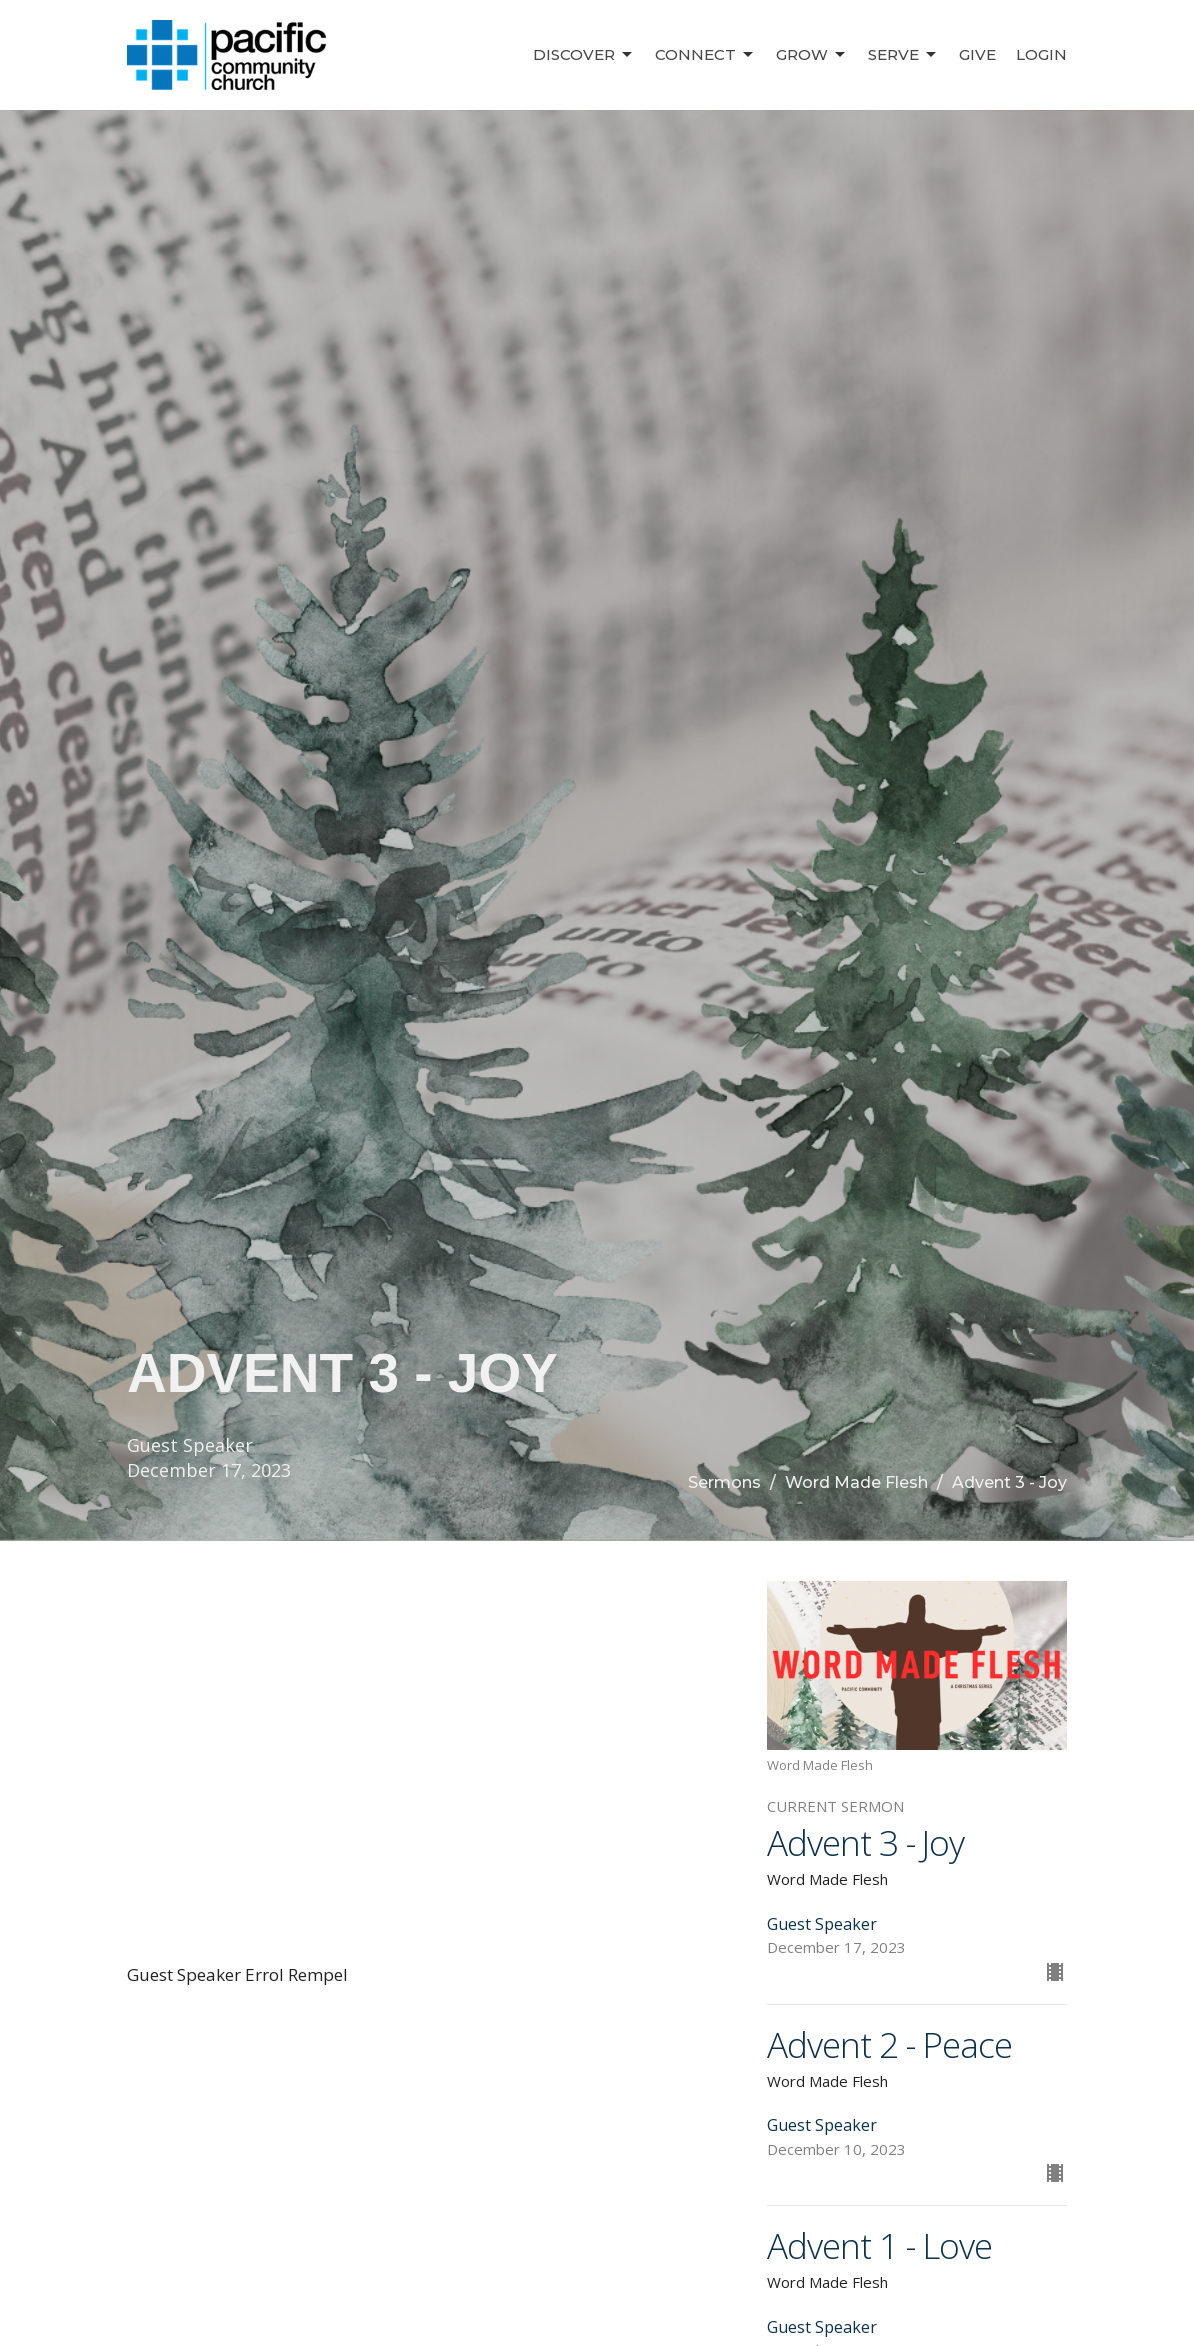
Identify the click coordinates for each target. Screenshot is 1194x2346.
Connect (705, 55)
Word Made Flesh (856, 1482)
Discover (584, 55)
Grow (812, 55)
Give (977, 54)
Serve (903, 55)
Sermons (724, 1482)
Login (1041, 54)
